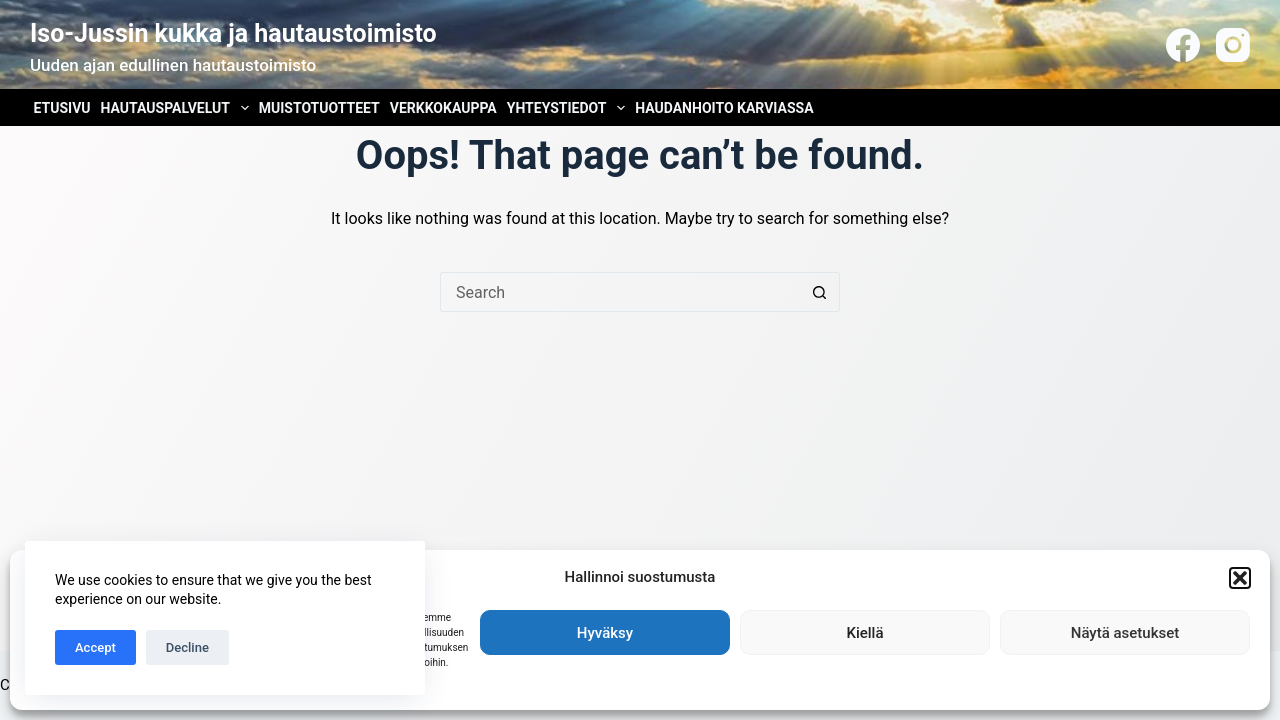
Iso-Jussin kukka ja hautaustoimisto (233, 33)
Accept (95, 647)
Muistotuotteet (319, 108)
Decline (187, 647)
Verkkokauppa (443, 108)
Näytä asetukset (1125, 633)
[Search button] (820, 292)
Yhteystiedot (568, 108)
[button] (1240, 578)
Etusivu (62, 108)
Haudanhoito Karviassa (724, 108)
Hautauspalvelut (177, 108)
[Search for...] (620, 292)
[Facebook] (1183, 45)
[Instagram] (1233, 45)
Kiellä (864, 633)
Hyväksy (605, 633)
